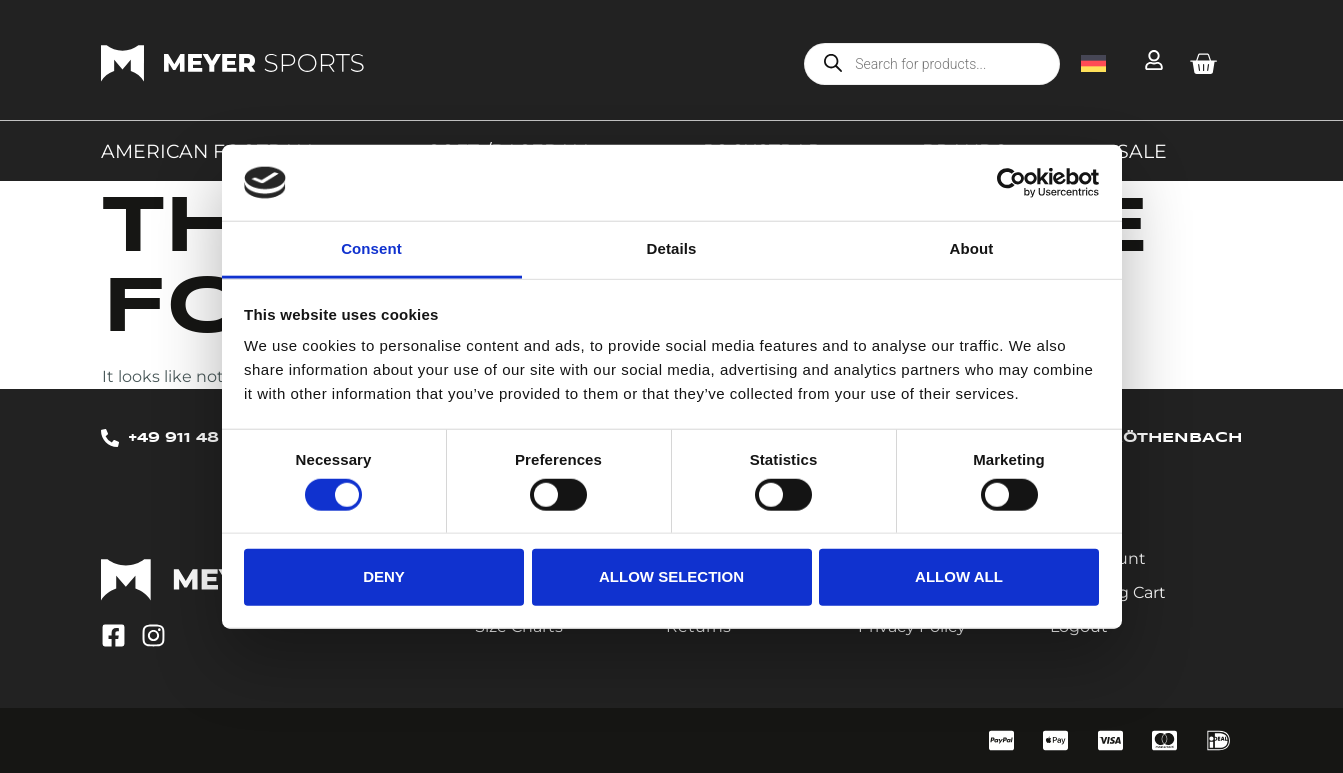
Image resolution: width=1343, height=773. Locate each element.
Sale (1142, 151)
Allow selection (671, 576)
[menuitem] (1093, 63)
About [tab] (972, 248)
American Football (214, 151)
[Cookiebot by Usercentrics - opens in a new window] (1011, 183)
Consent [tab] (371, 248)
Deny (384, 576)
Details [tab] (672, 248)
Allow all (959, 576)
